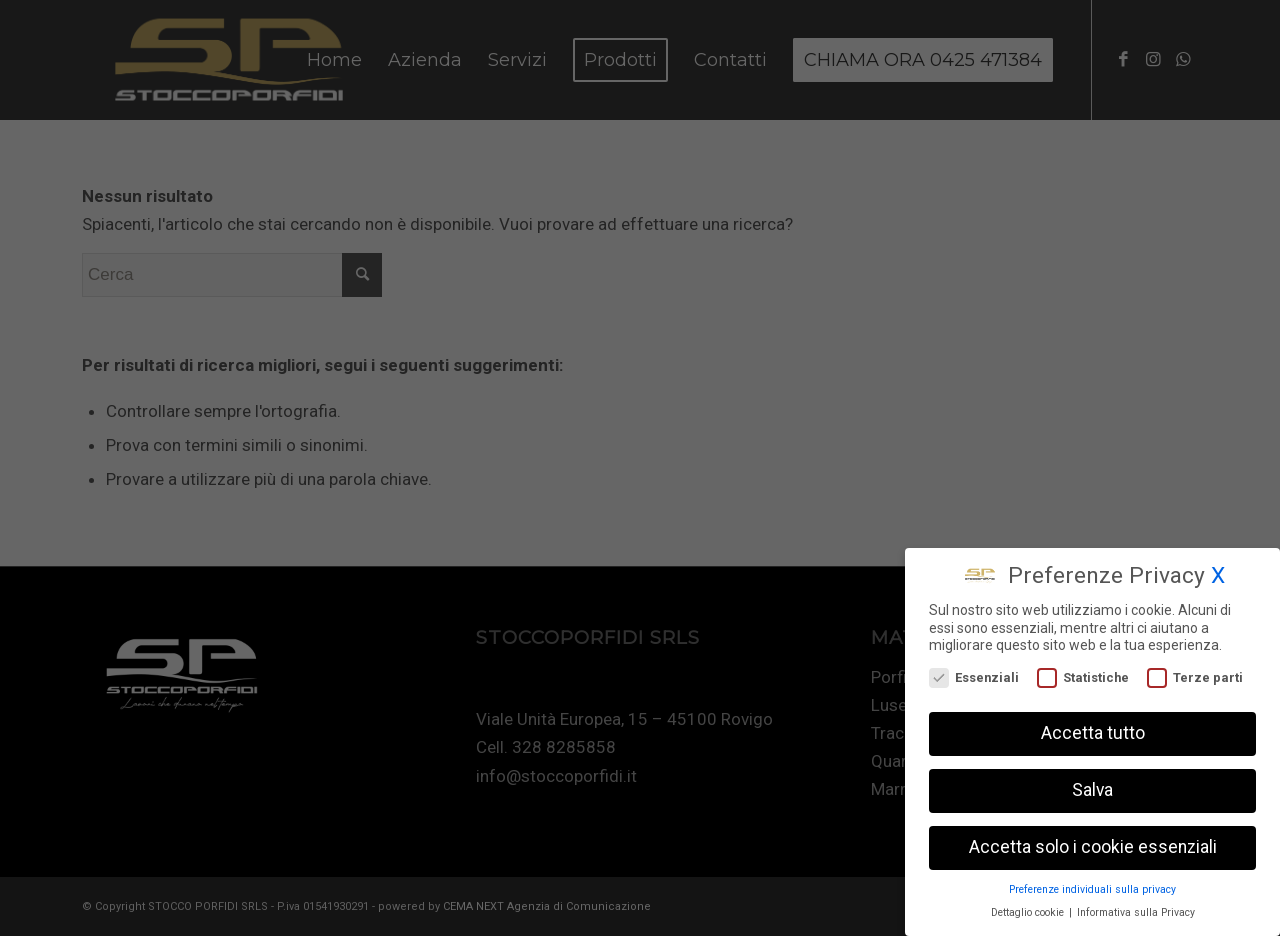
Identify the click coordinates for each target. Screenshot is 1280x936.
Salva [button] (1092, 786)
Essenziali (974, 673)
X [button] (1218, 571)
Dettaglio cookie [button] (1029, 908)
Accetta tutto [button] (1093, 729)
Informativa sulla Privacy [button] (1136, 908)
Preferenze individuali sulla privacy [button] (1092, 885)
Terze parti (1195, 673)
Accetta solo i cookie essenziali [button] (1093, 843)
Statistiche (1083, 673)
